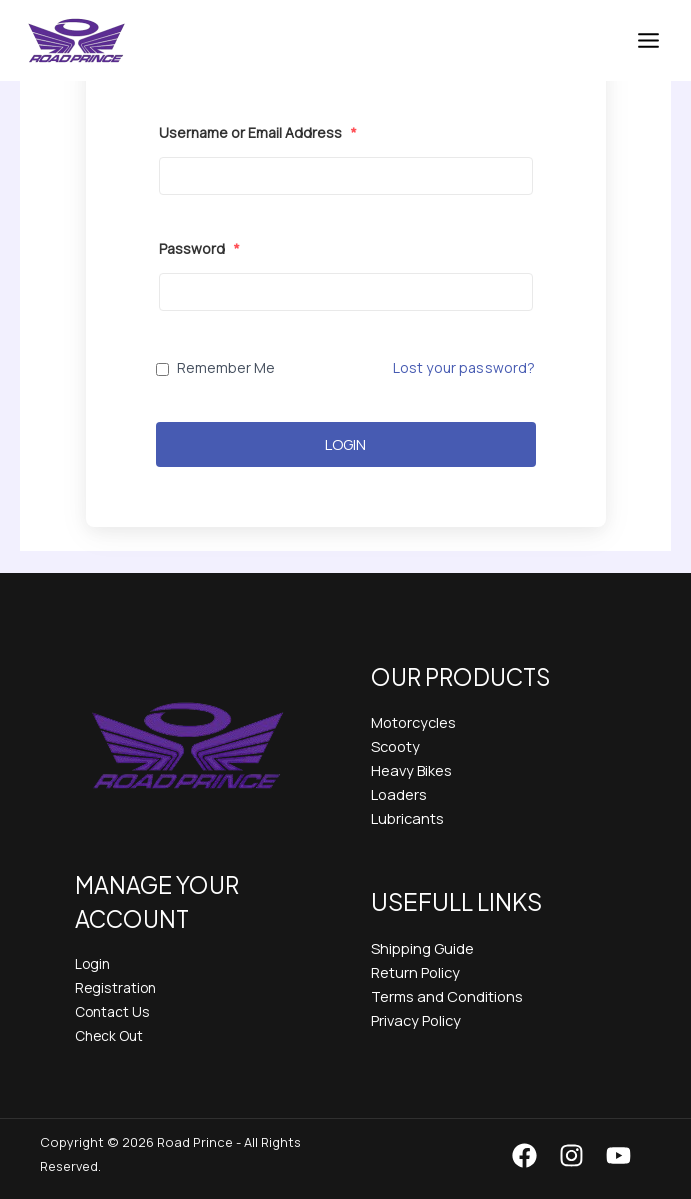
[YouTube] (618, 1155)
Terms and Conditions (447, 996)
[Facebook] (524, 1155)
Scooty (395, 746)
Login (345, 444)
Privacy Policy (416, 1020)
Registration (115, 987)
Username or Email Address (258, 132)
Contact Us (112, 1011)
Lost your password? (464, 367)
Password (199, 248)
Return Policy (415, 972)
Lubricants (407, 818)
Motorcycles (413, 722)
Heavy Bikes (411, 770)
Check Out (109, 1035)
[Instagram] (571, 1155)
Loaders (399, 794)
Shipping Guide (422, 948)
